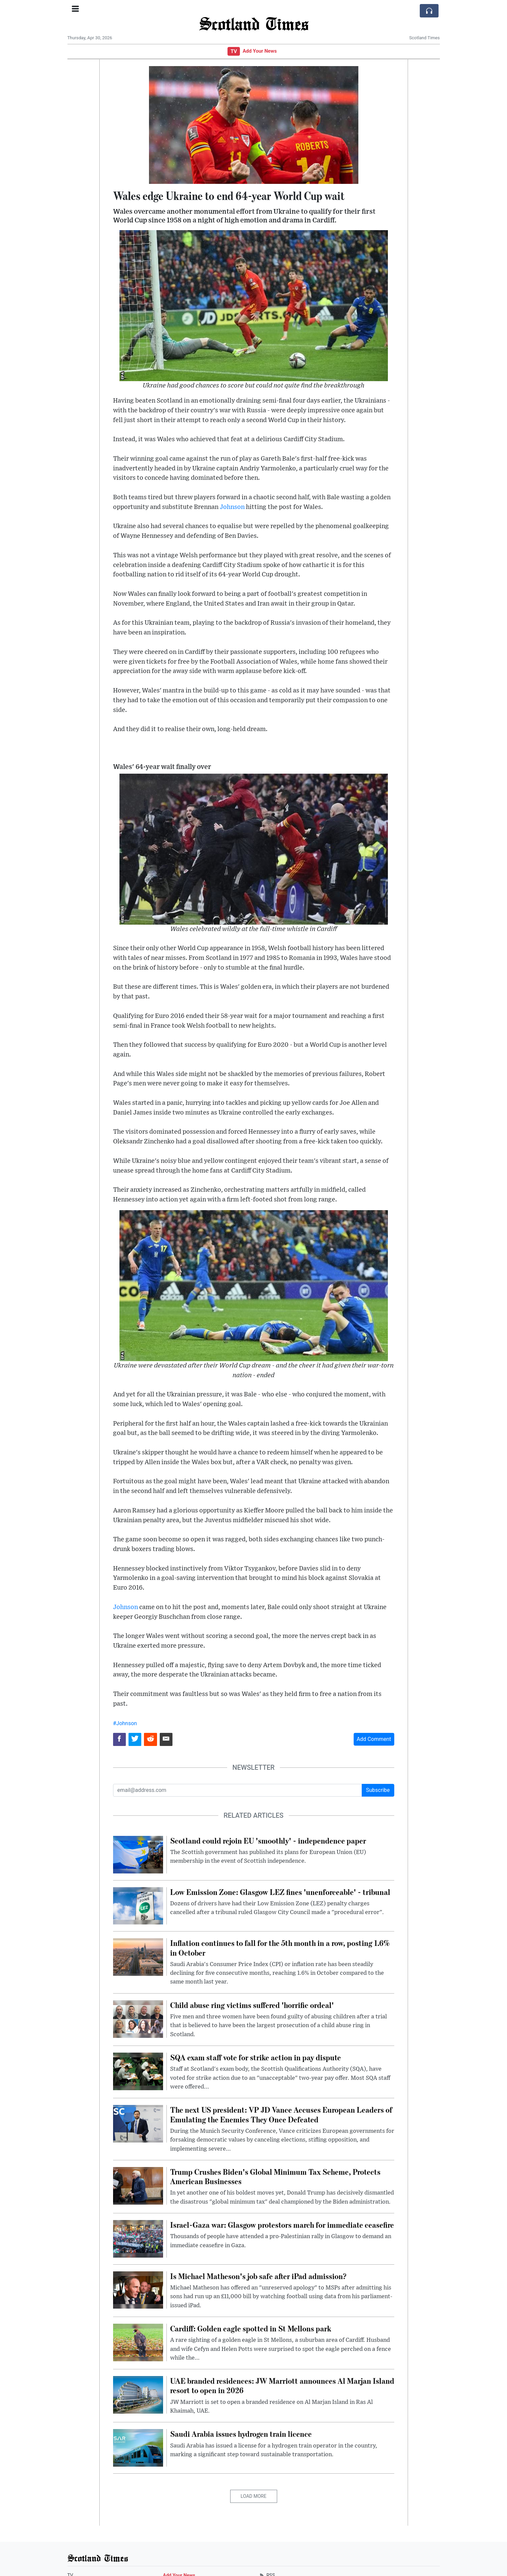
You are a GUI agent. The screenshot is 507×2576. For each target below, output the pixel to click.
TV (234, 51)
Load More (253, 2496)
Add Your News (260, 51)
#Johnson (125, 1723)
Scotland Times (253, 23)
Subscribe (378, 1790)
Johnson (232, 507)
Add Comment (374, 1739)
